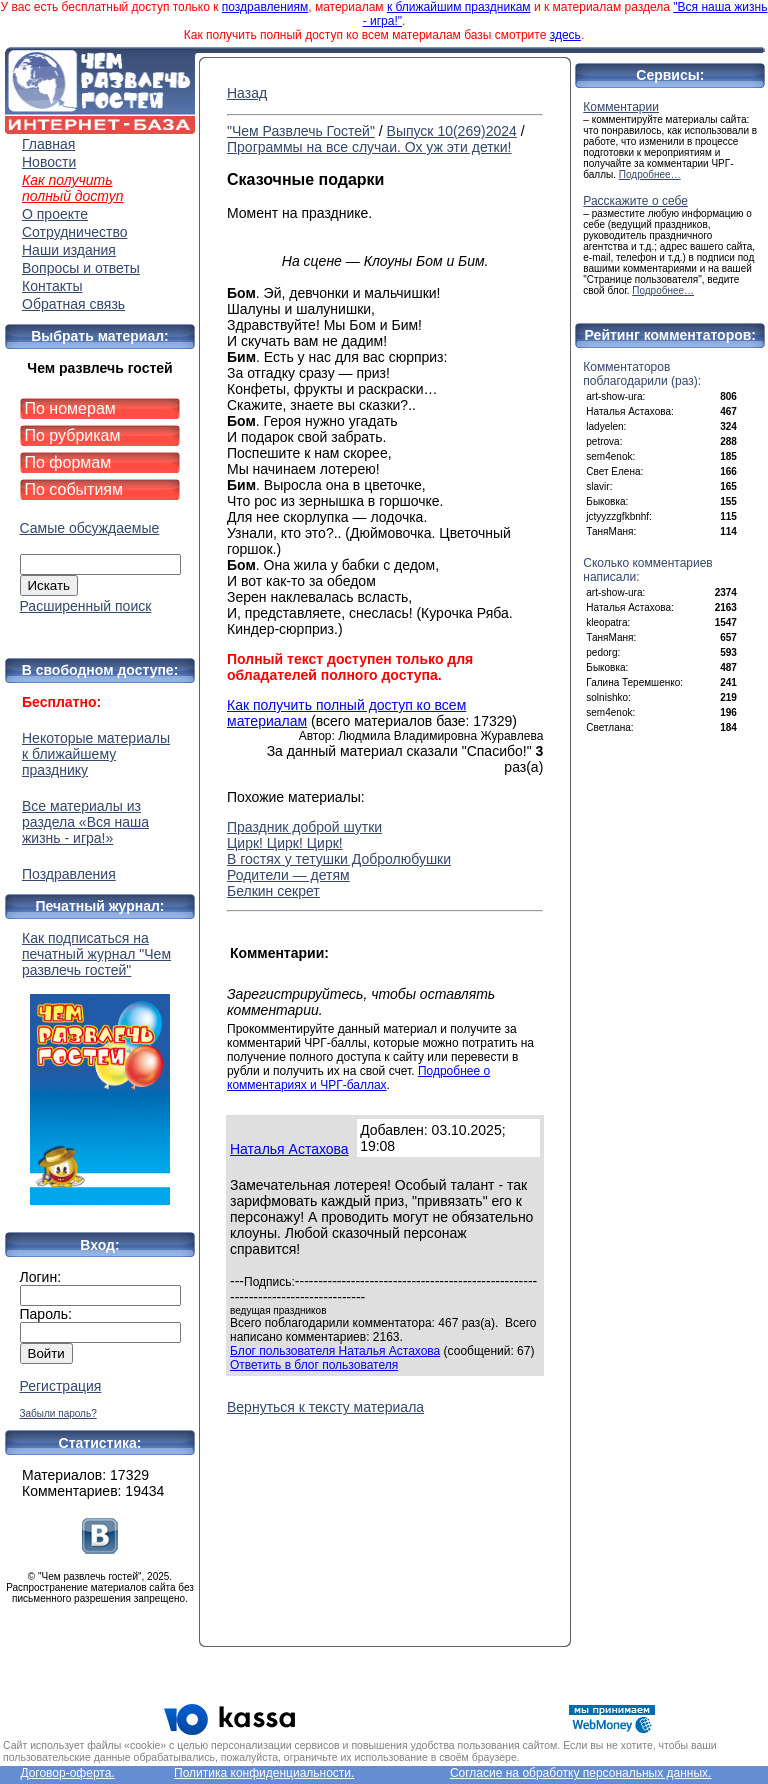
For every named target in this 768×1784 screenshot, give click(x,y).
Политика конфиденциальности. (264, 1773)
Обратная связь (73, 304)
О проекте (55, 214)
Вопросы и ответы (81, 268)
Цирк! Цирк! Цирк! (285, 843)
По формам (68, 462)
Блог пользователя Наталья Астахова (335, 1351)
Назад (247, 93)
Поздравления (69, 874)
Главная (48, 144)
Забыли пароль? (58, 1413)
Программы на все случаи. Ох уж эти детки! (369, 147)
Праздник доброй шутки (304, 827)
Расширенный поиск (86, 606)
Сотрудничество (74, 232)
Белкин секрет (273, 891)
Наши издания (69, 250)
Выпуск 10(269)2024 (452, 131)
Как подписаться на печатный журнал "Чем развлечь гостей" (100, 1067)
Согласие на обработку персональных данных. (581, 1773)
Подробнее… (650, 174)
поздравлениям (265, 7)
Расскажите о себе (635, 201)
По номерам (70, 408)
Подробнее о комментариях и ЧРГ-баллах (358, 1078)
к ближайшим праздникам (459, 7)
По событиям (74, 489)
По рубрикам (73, 435)
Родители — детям (288, 875)
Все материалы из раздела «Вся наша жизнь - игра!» (85, 822)
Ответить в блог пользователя (314, 1365)
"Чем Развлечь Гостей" (301, 131)
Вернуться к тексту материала (325, 1407)
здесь (565, 35)
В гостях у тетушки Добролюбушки (339, 859)
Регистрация (61, 1386)
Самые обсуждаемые (90, 528)
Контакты (52, 286)
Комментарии (621, 107)
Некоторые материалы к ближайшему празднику (96, 754)
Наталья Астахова (289, 1149)
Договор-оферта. (67, 1773)
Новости (49, 162)
